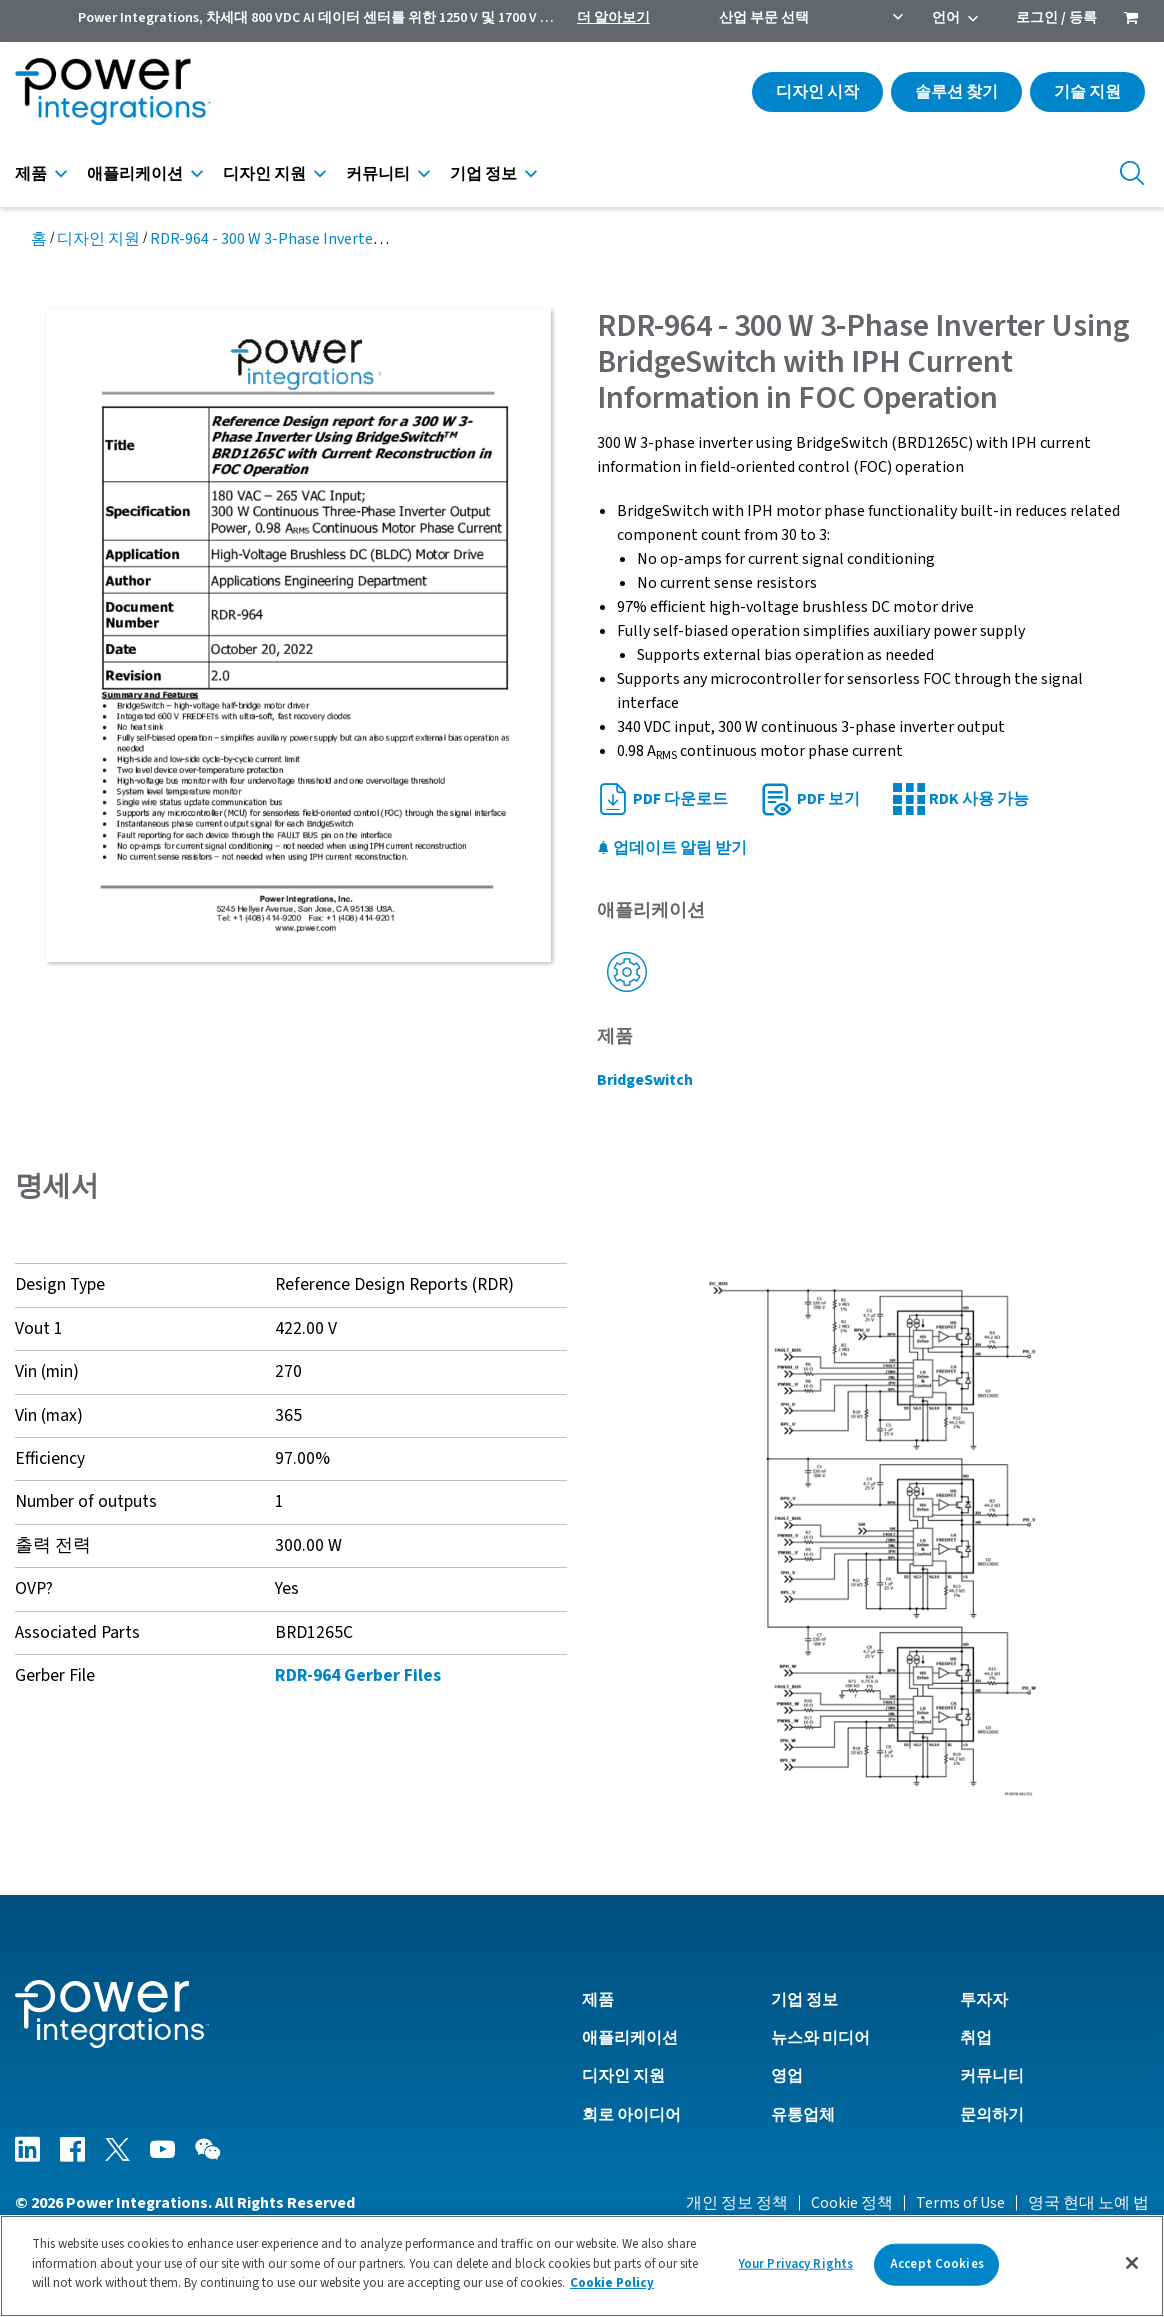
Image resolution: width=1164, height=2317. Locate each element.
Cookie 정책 (852, 2203)
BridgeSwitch (645, 1080)
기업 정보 (483, 174)
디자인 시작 (817, 92)
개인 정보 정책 (737, 2203)
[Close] (1132, 2263)
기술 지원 (1087, 92)
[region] (582, 2266)
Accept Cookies (937, 2264)
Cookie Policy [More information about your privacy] (612, 2283)
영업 (787, 2076)
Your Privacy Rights (796, 2264)
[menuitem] (1131, 20)
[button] (873, 1538)
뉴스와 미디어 (820, 2038)
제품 (31, 174)
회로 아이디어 (631, 2115)
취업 (976, 2038)
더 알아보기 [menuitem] (613, 18)
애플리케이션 (135, 174)
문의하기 (992, 2115)
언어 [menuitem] (946, 18)
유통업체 (803, 2115)
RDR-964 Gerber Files (358, 1675)
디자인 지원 (264, 174)
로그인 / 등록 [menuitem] (1056, 18)
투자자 (984, 2000)
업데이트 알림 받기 (672, 848)
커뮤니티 (378, 174)
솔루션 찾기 (956, 92)
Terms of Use (960, 2203)
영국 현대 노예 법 (1088, 2203)
